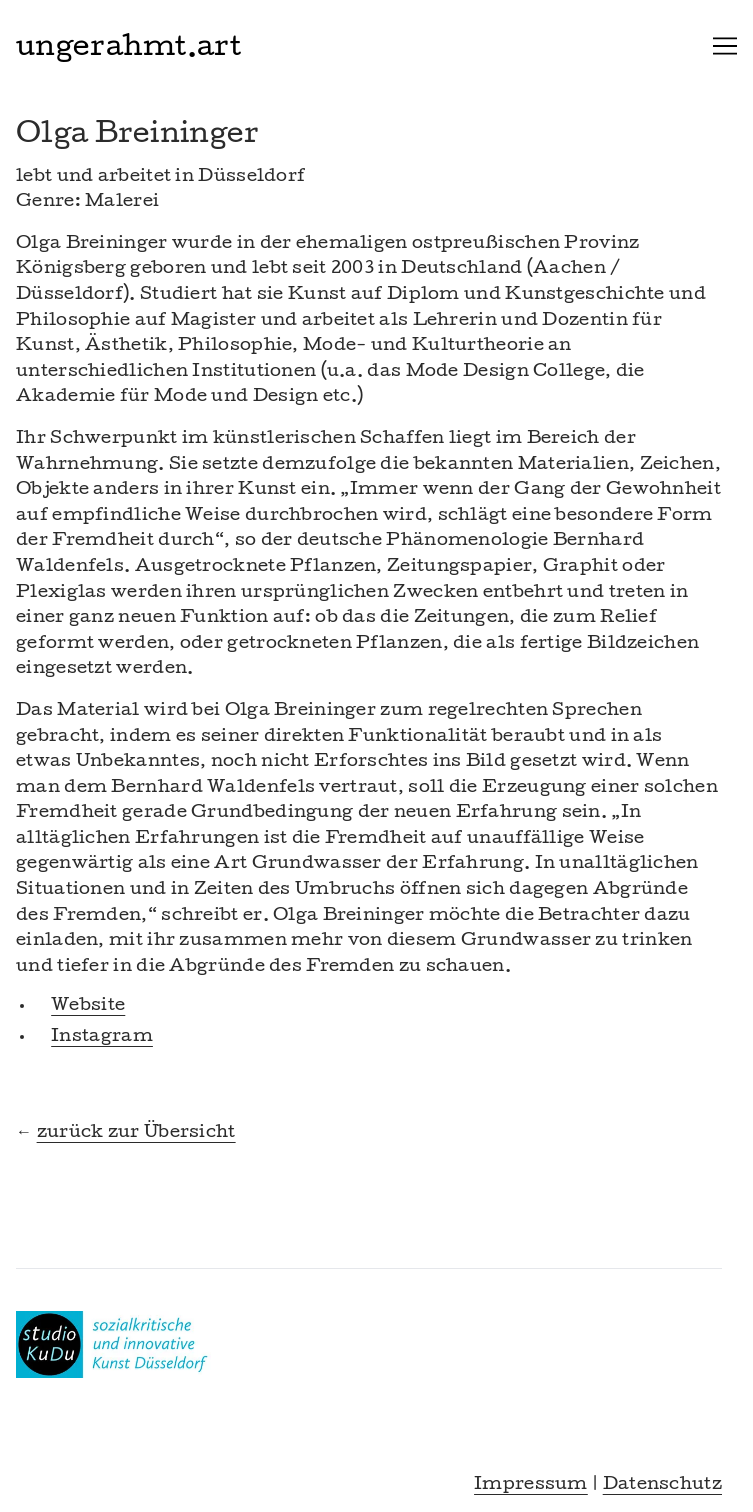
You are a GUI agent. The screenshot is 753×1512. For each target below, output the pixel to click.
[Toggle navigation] (725, 46)
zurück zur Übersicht (136, 1133)
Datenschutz (662, 1485)
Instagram (102, 1037)
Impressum (531, 1485)
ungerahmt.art (128, 49)
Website (88, 1006)
